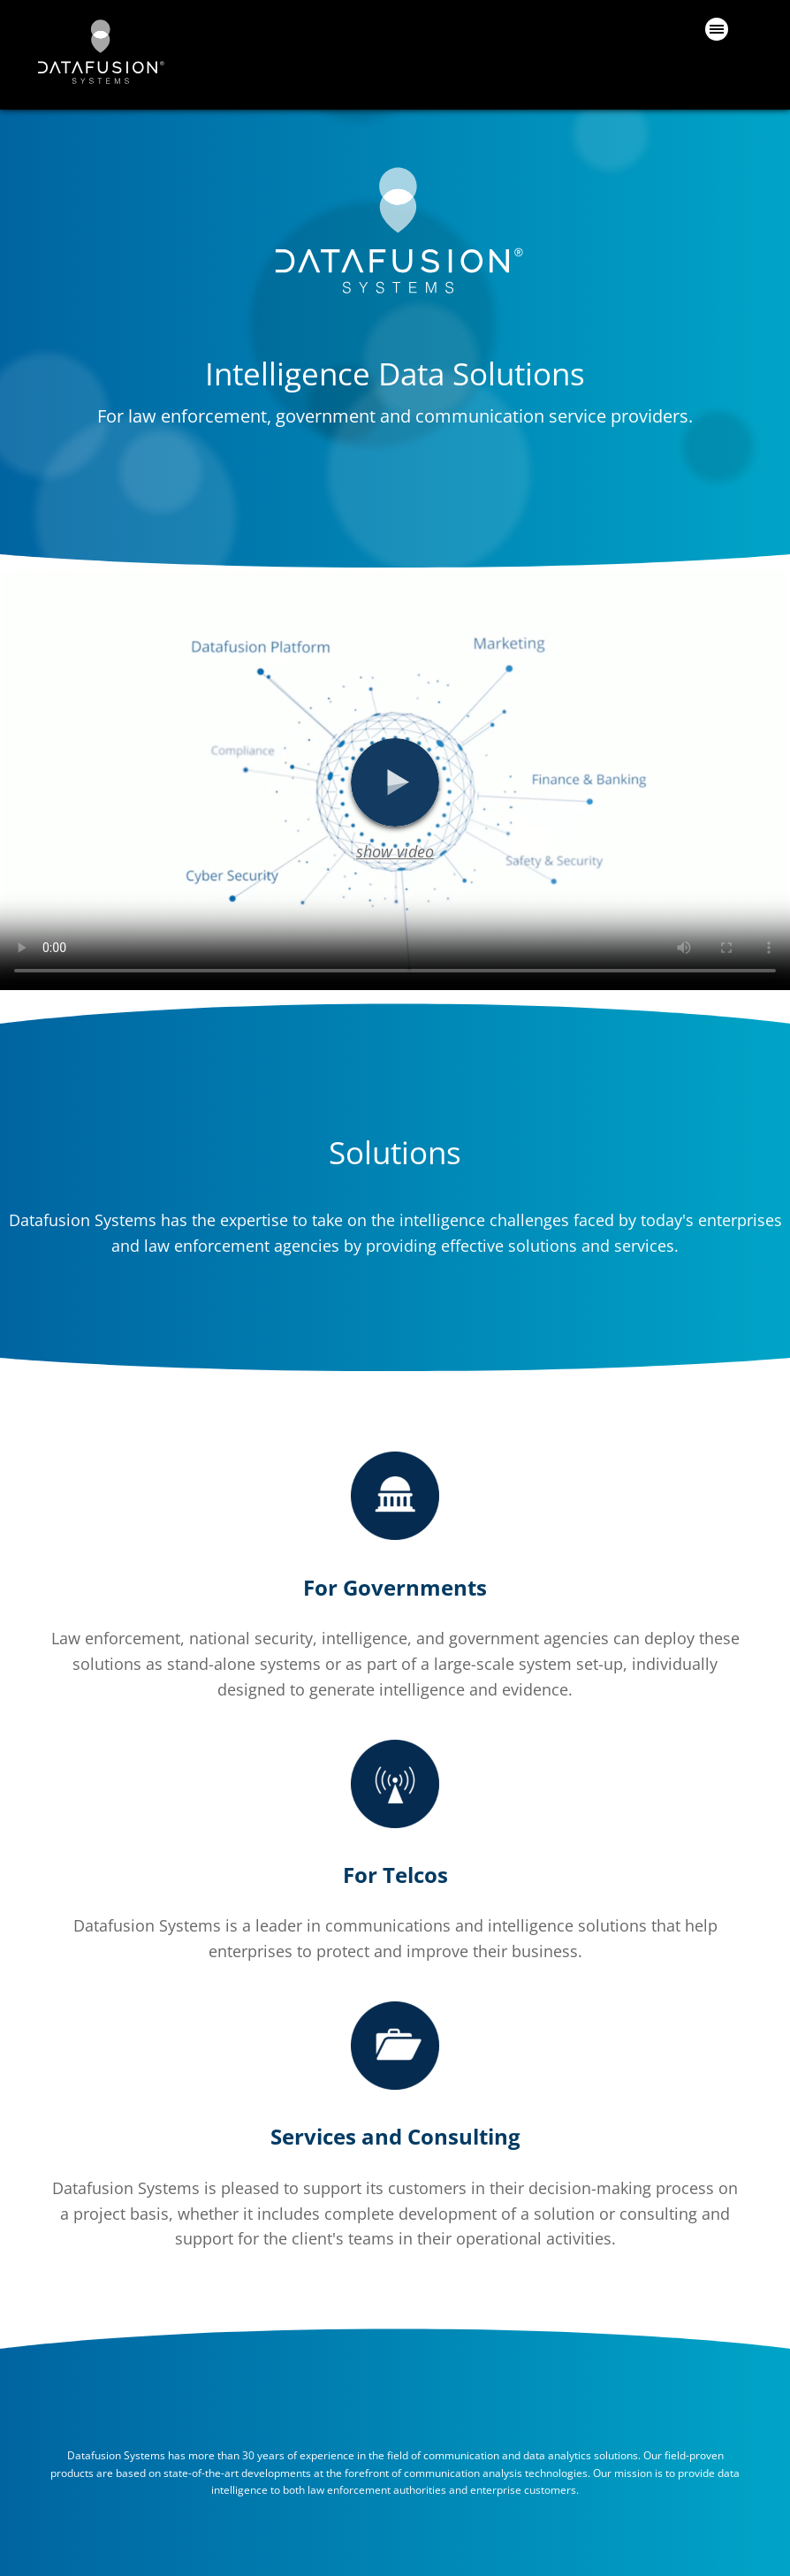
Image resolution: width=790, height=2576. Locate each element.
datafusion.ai (99, 51)
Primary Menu (716, 29)
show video (395, 851)
